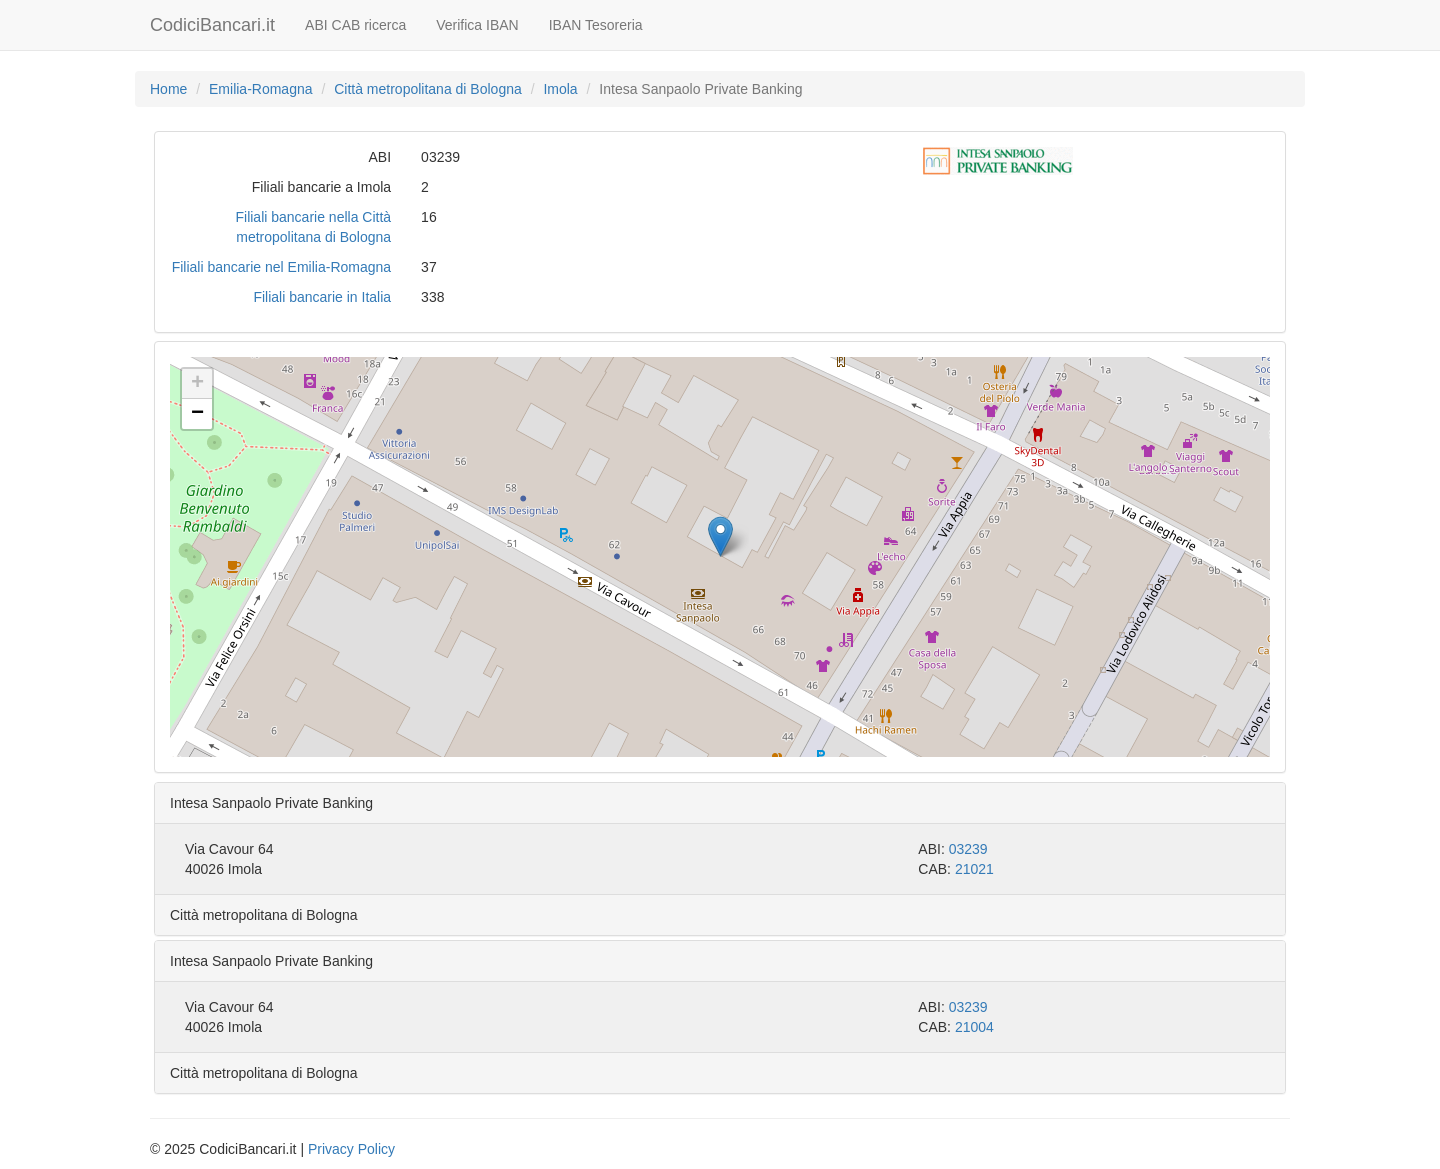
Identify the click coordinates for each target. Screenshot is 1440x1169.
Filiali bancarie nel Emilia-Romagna (281, 267)
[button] (720, 536)
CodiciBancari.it (212, 25)
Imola (560, 89)
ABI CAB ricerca (355, 25)
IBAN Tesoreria (596, 25)
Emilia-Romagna (260, 89)
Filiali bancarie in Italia (322, 297)
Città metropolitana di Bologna (428, 89)
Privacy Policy (351, 1149)
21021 (974, 869)
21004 (974, 1027)
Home (168, 89)
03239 (968, 849)
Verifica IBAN (477, 25)
